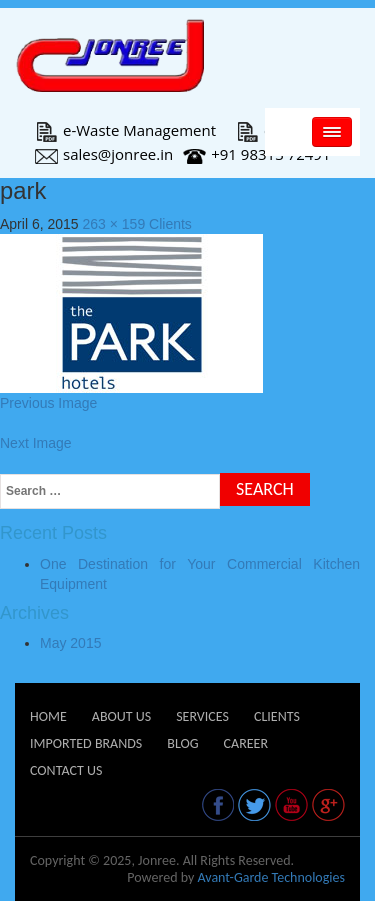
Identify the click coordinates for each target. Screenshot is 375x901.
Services (202, 716)
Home (48, 716)
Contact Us (66, 770)
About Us (121, 716)
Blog (182, 743)
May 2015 (70, 643)
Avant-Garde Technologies (271, 877)
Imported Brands (86, 743)
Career (246, 743)
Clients (170, 224)
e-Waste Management (125, 130)
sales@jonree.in (104, 154)
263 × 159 (114, 224)
